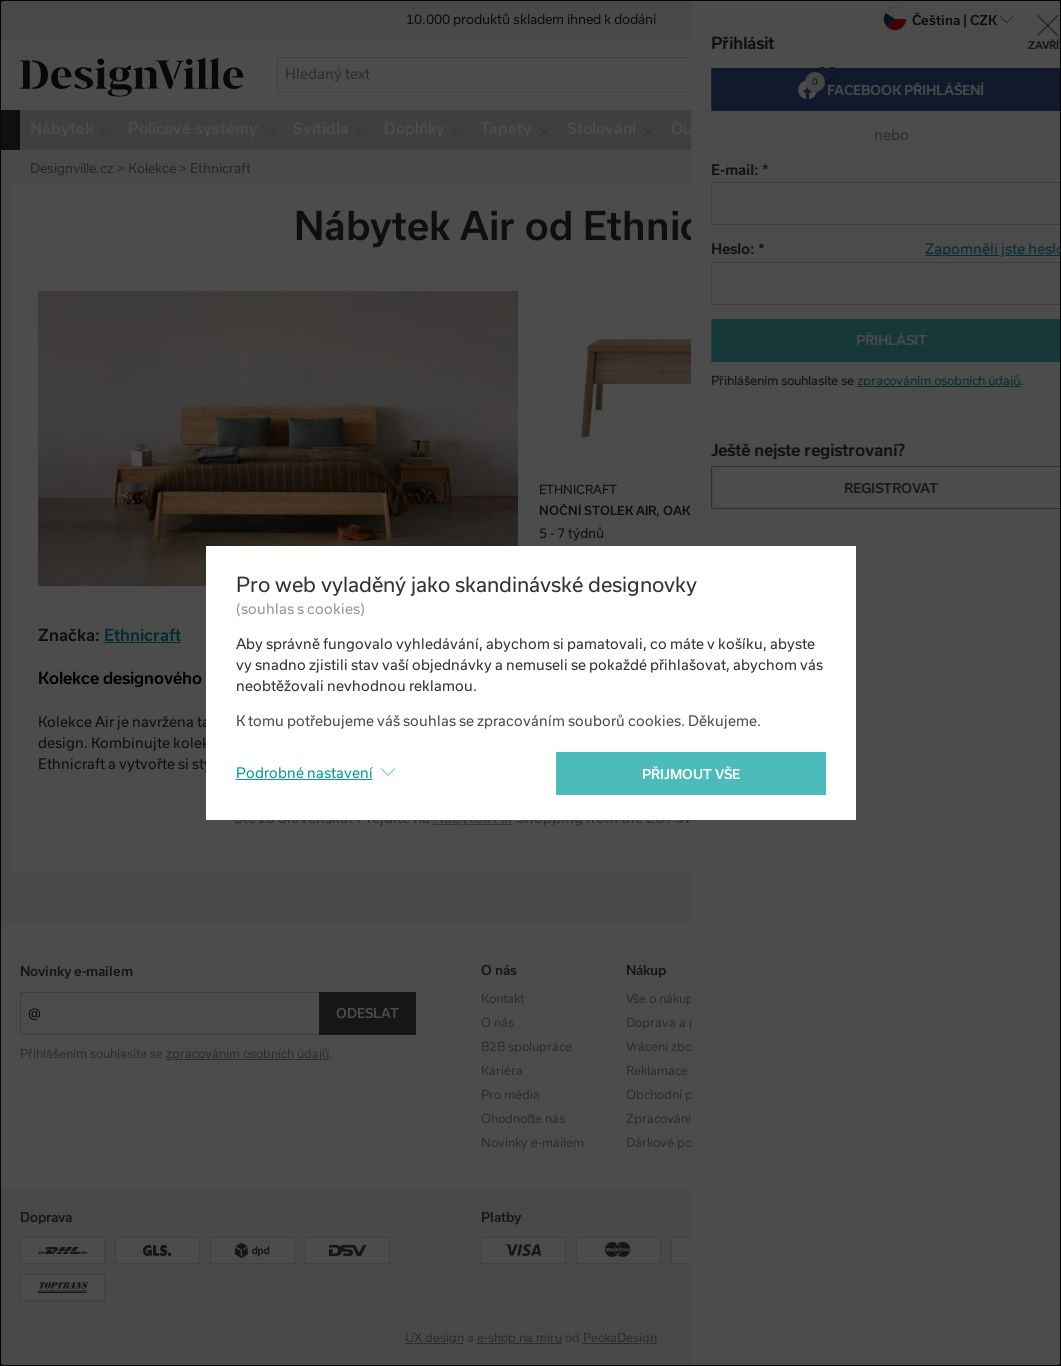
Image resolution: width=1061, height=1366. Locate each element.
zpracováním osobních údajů (247, 1054)
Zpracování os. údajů (685, 1119)
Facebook (943, 1023)
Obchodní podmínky (684, 1095)
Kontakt (502, 999)
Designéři (798, 1023)
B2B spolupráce (526, 1047)
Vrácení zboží (663, 1047)
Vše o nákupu (663, 999)
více (1031, 128)
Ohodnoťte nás (523, 1119)
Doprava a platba (676, 1023)
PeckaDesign (620, 1338)
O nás (497, 1023)
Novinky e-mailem (76, 971)
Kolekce (793, 999)
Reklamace (657, 1071)
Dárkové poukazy (675, 1143)
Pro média (510, 1095)
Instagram (945, 999)
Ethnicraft (142, 635)
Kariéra (502, 1071)
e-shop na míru (519, 1338)
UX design (434, 1338)
